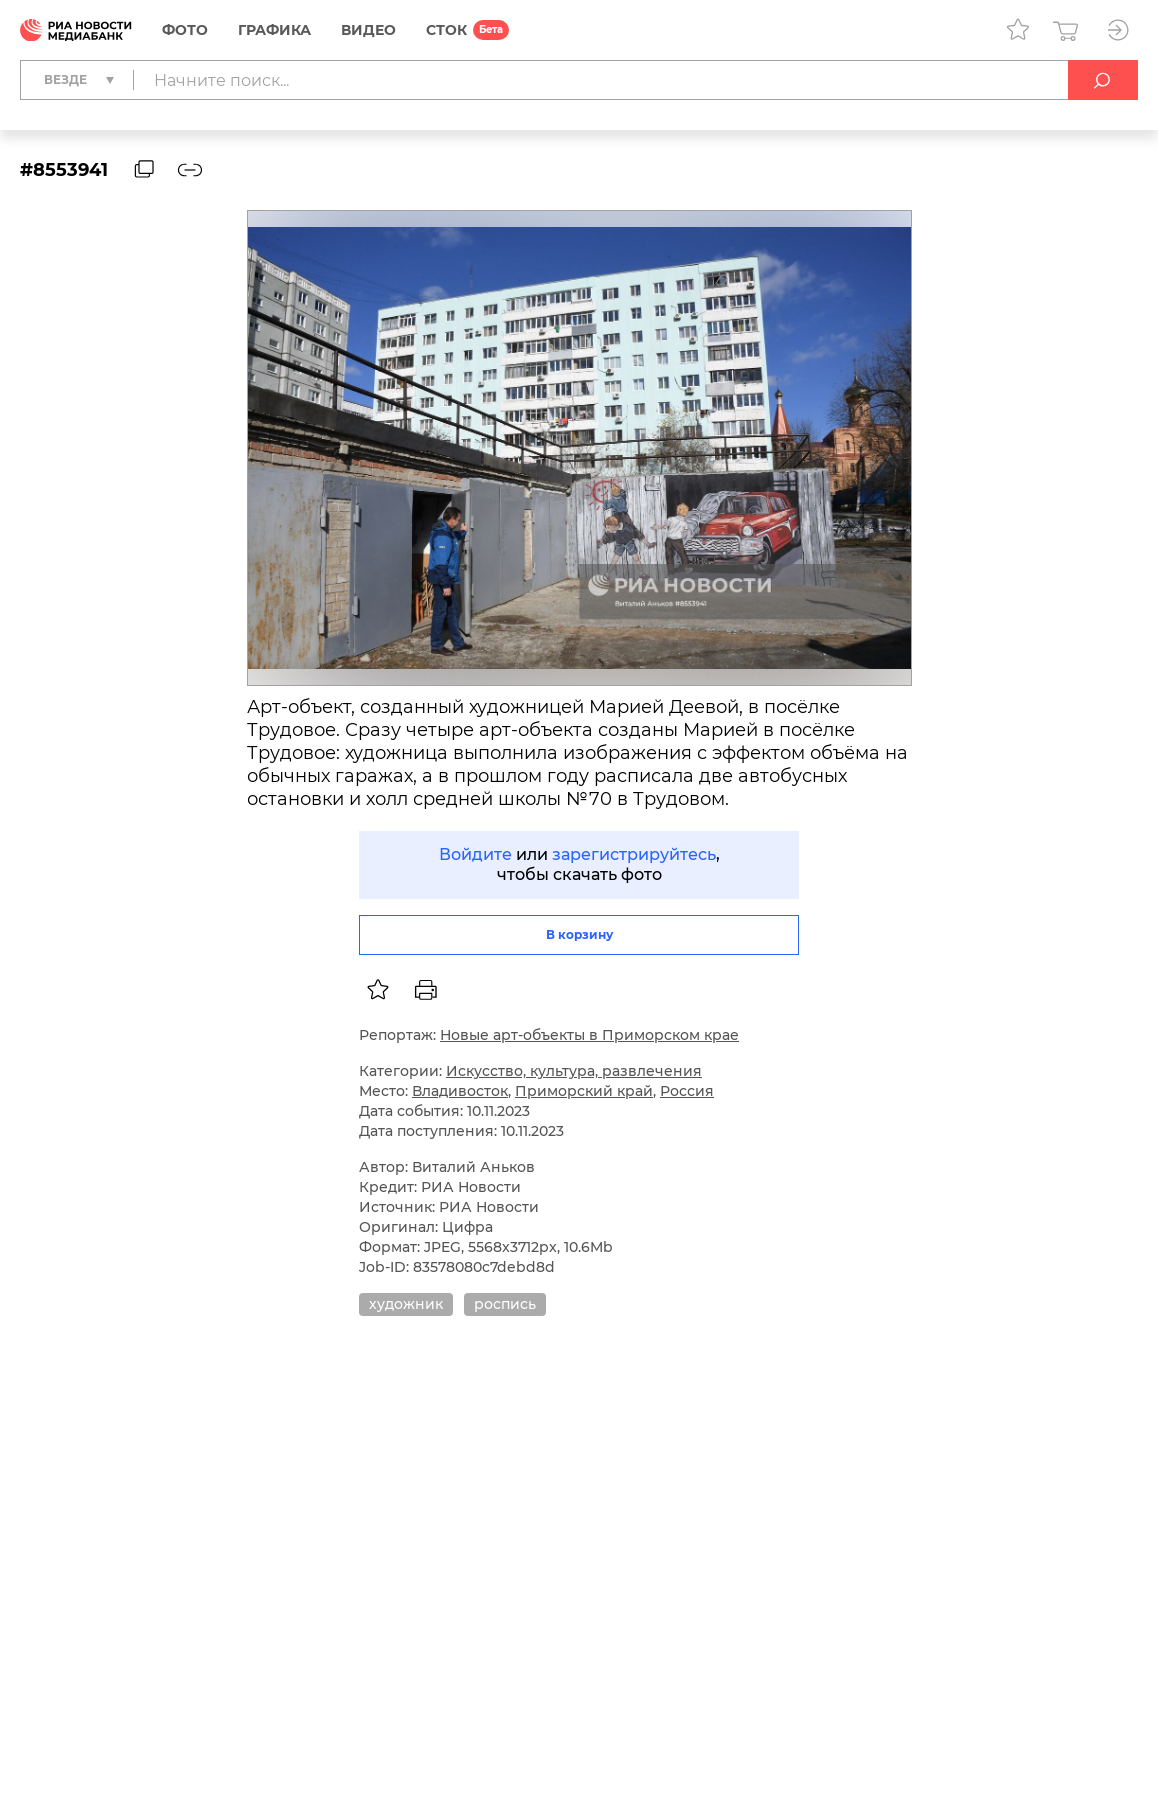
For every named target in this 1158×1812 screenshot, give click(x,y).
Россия (687, 1091)
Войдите (475, 854)
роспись (505, 1304)
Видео (368, 30)
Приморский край (584, 1091)
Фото (185, 30)
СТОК (446, 30)
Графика (274, 30)
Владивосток (460, 1091)
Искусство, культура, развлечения (574, 1071)
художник (406, 1304)
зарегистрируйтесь (634, 854)
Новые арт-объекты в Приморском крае (589, 1035)
